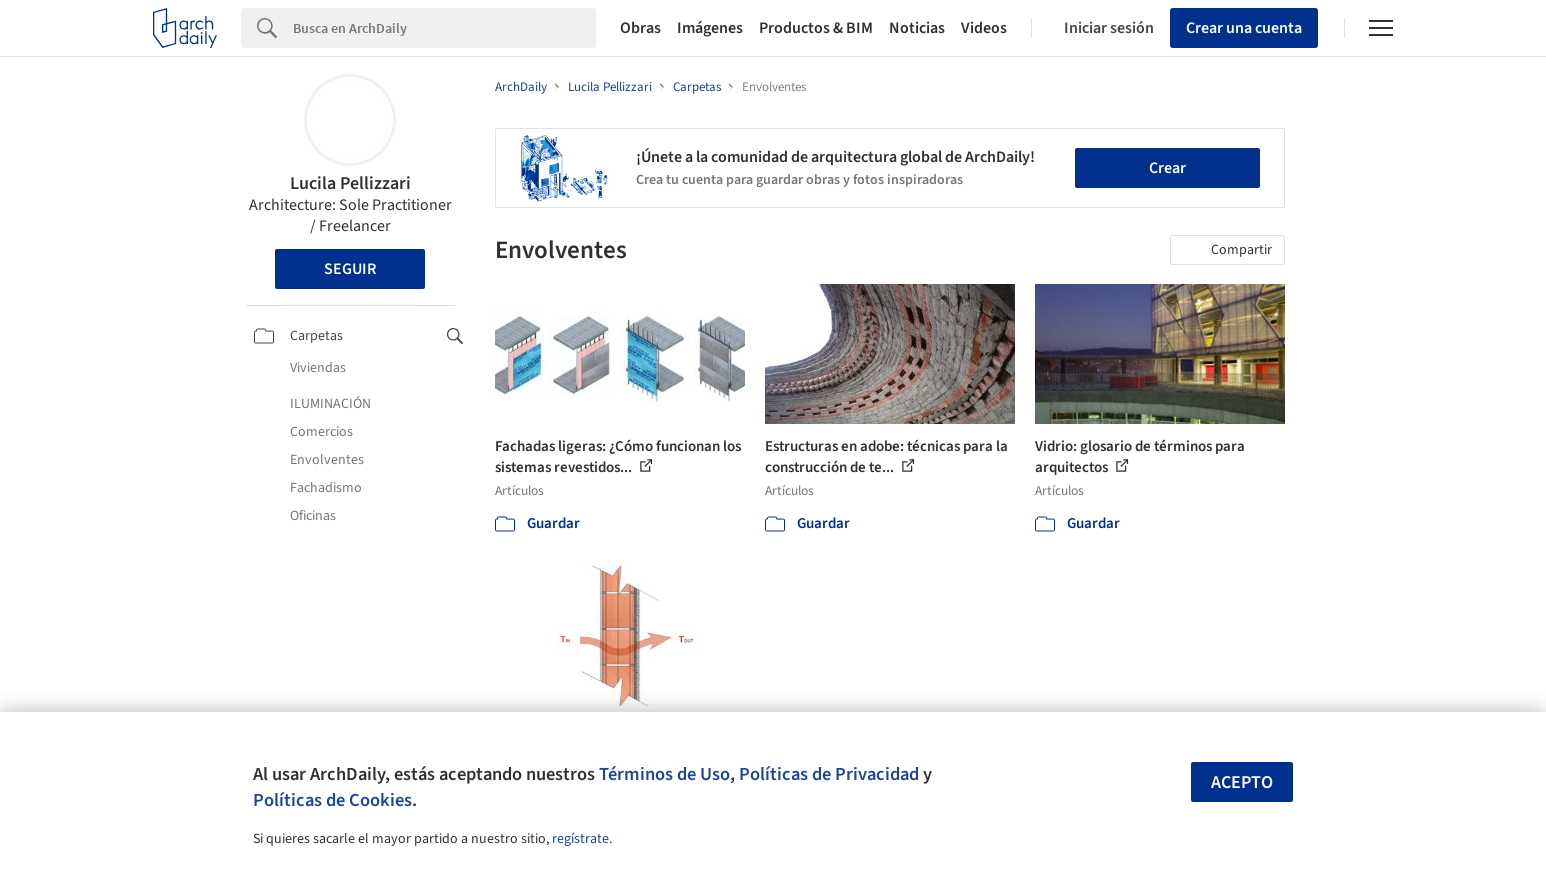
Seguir (350, 269)
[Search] (444, 28)
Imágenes (710, 28)
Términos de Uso (664, 774)
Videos (984, 28)
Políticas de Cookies (332, 800)
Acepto (1242, 782)
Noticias (917, 28)
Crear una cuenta (1244, 28)
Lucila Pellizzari (350, 183)
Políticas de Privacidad (829, 774)
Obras (640, 28)
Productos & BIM (816, 28)
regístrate (580, 839)
